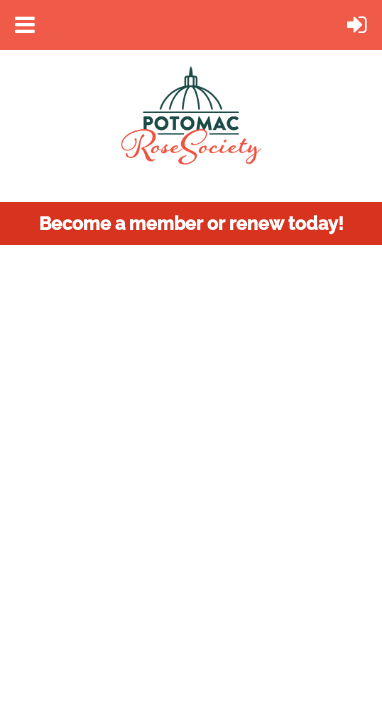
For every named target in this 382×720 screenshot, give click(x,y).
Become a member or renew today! (191, 223)
